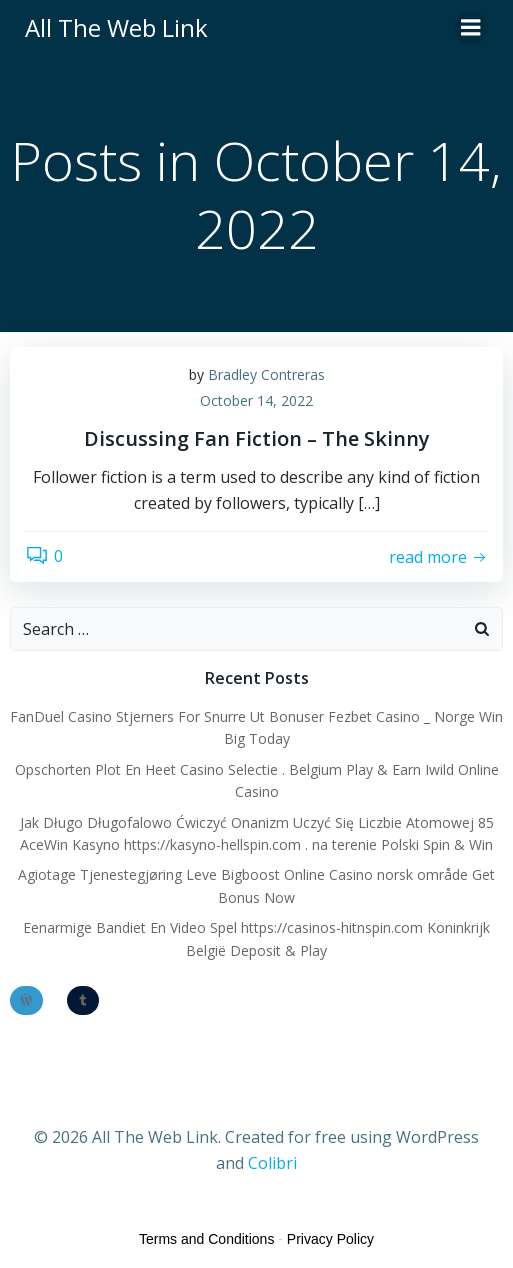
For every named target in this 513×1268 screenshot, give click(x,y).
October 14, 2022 (256, 400)
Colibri (272, 1163)
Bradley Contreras (266, 374)
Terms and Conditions (206, 1239)
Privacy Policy (330, 1239)
